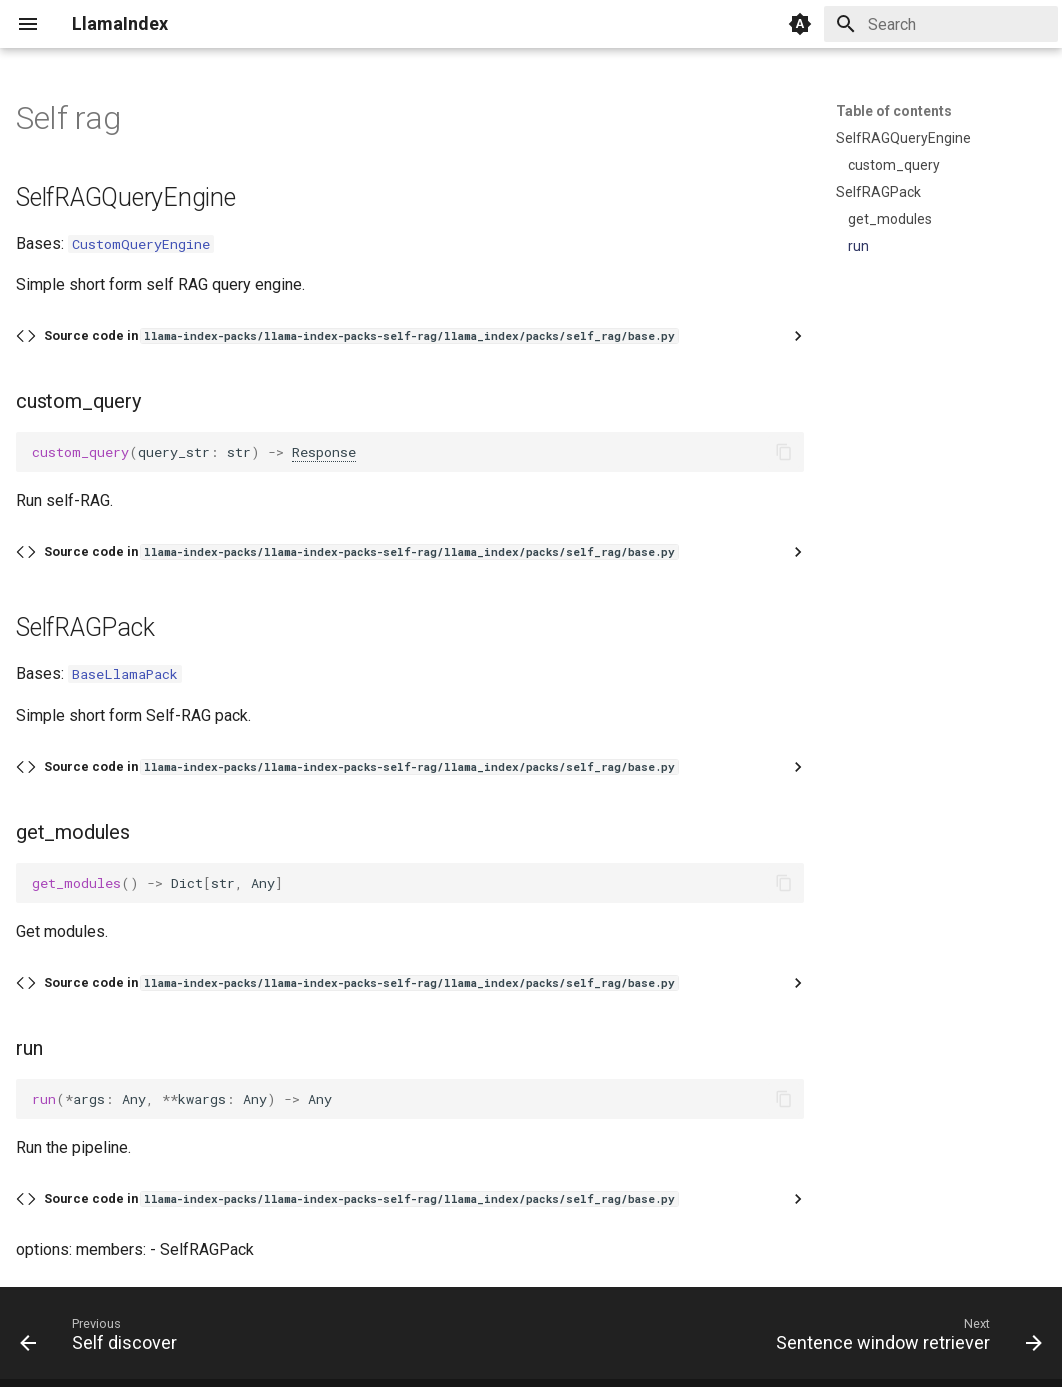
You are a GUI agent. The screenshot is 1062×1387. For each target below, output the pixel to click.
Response (324, 452)
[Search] (941, 24)
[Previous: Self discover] (103, 1339)
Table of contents (894, 111)
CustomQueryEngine (141, 244)
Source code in (361, 335)
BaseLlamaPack (125, 674)
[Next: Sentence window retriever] (904, 1339)
